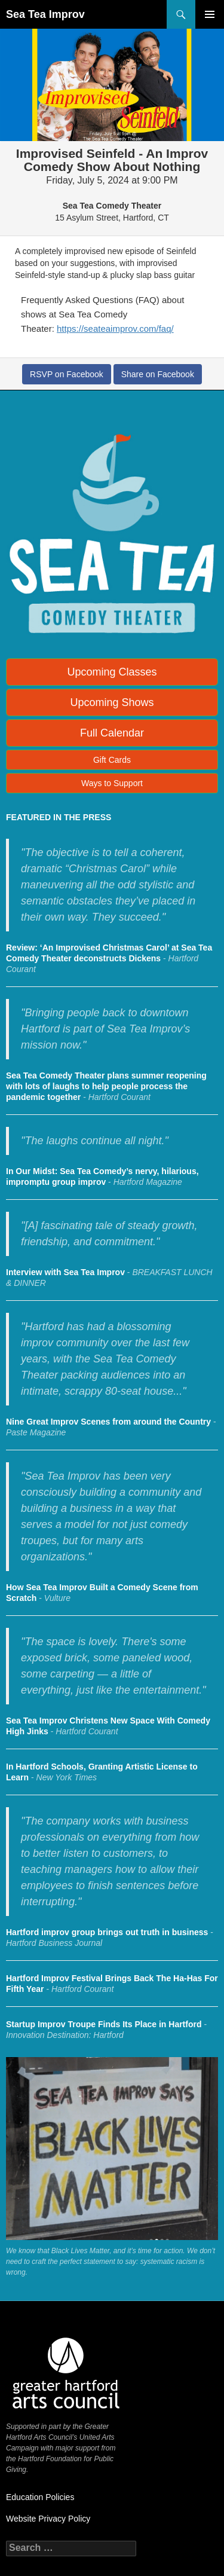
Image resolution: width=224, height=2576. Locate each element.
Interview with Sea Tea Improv (65, 1272)
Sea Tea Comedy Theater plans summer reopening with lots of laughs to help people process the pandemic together (106, 1086)
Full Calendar (112, 733)
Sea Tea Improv (45, 14)
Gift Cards (112, 760)
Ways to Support (112, 783)
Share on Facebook (157, 374)
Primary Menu (209, 14)
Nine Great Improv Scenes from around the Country (108, 1421)
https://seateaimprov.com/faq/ (115, 328)
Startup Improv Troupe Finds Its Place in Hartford (104, 2024)
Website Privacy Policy (48, 2518)
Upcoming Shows (112, 702)
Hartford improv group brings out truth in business (107, 1932)
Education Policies (40, 2497)
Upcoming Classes (112, 672)
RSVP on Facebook (66, 374)
